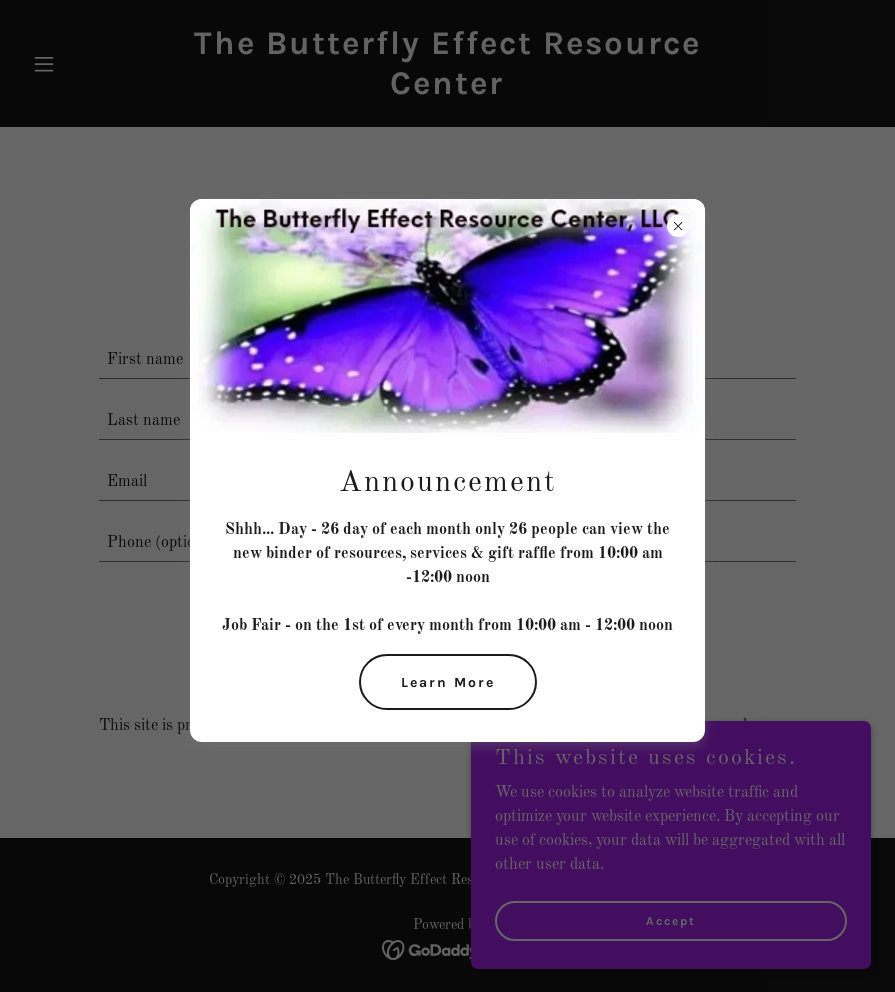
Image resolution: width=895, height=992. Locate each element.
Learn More (448, 682)
